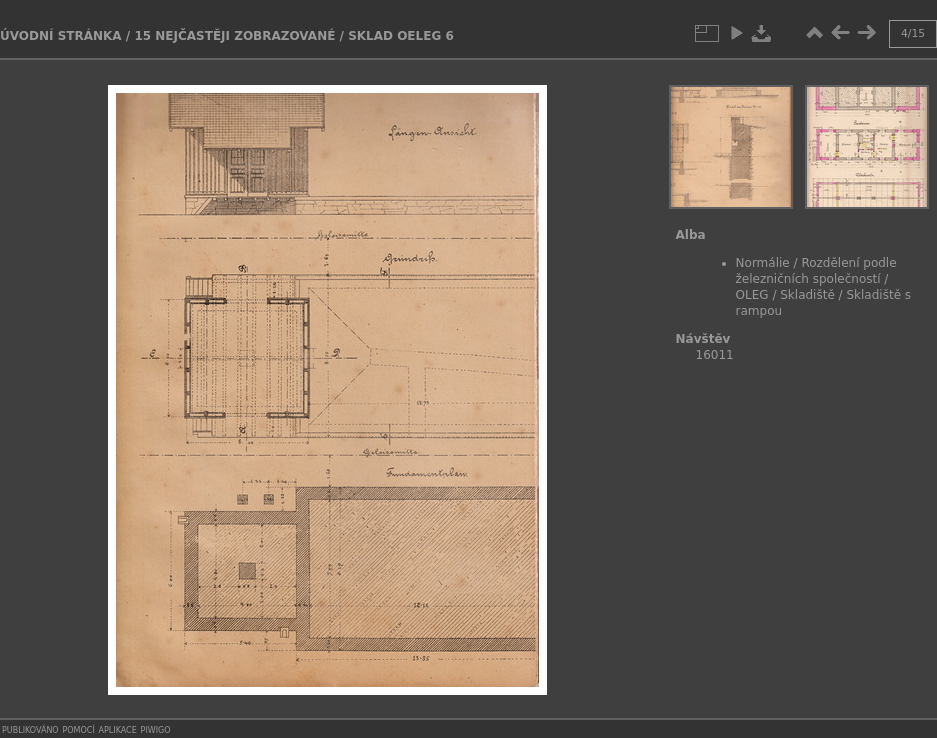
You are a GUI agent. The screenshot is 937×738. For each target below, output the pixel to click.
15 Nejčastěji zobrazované (234, 36)
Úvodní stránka (61, 36)
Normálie (763, 263)
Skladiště (807, 295)
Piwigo (156, 729)
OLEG (752, 295)
